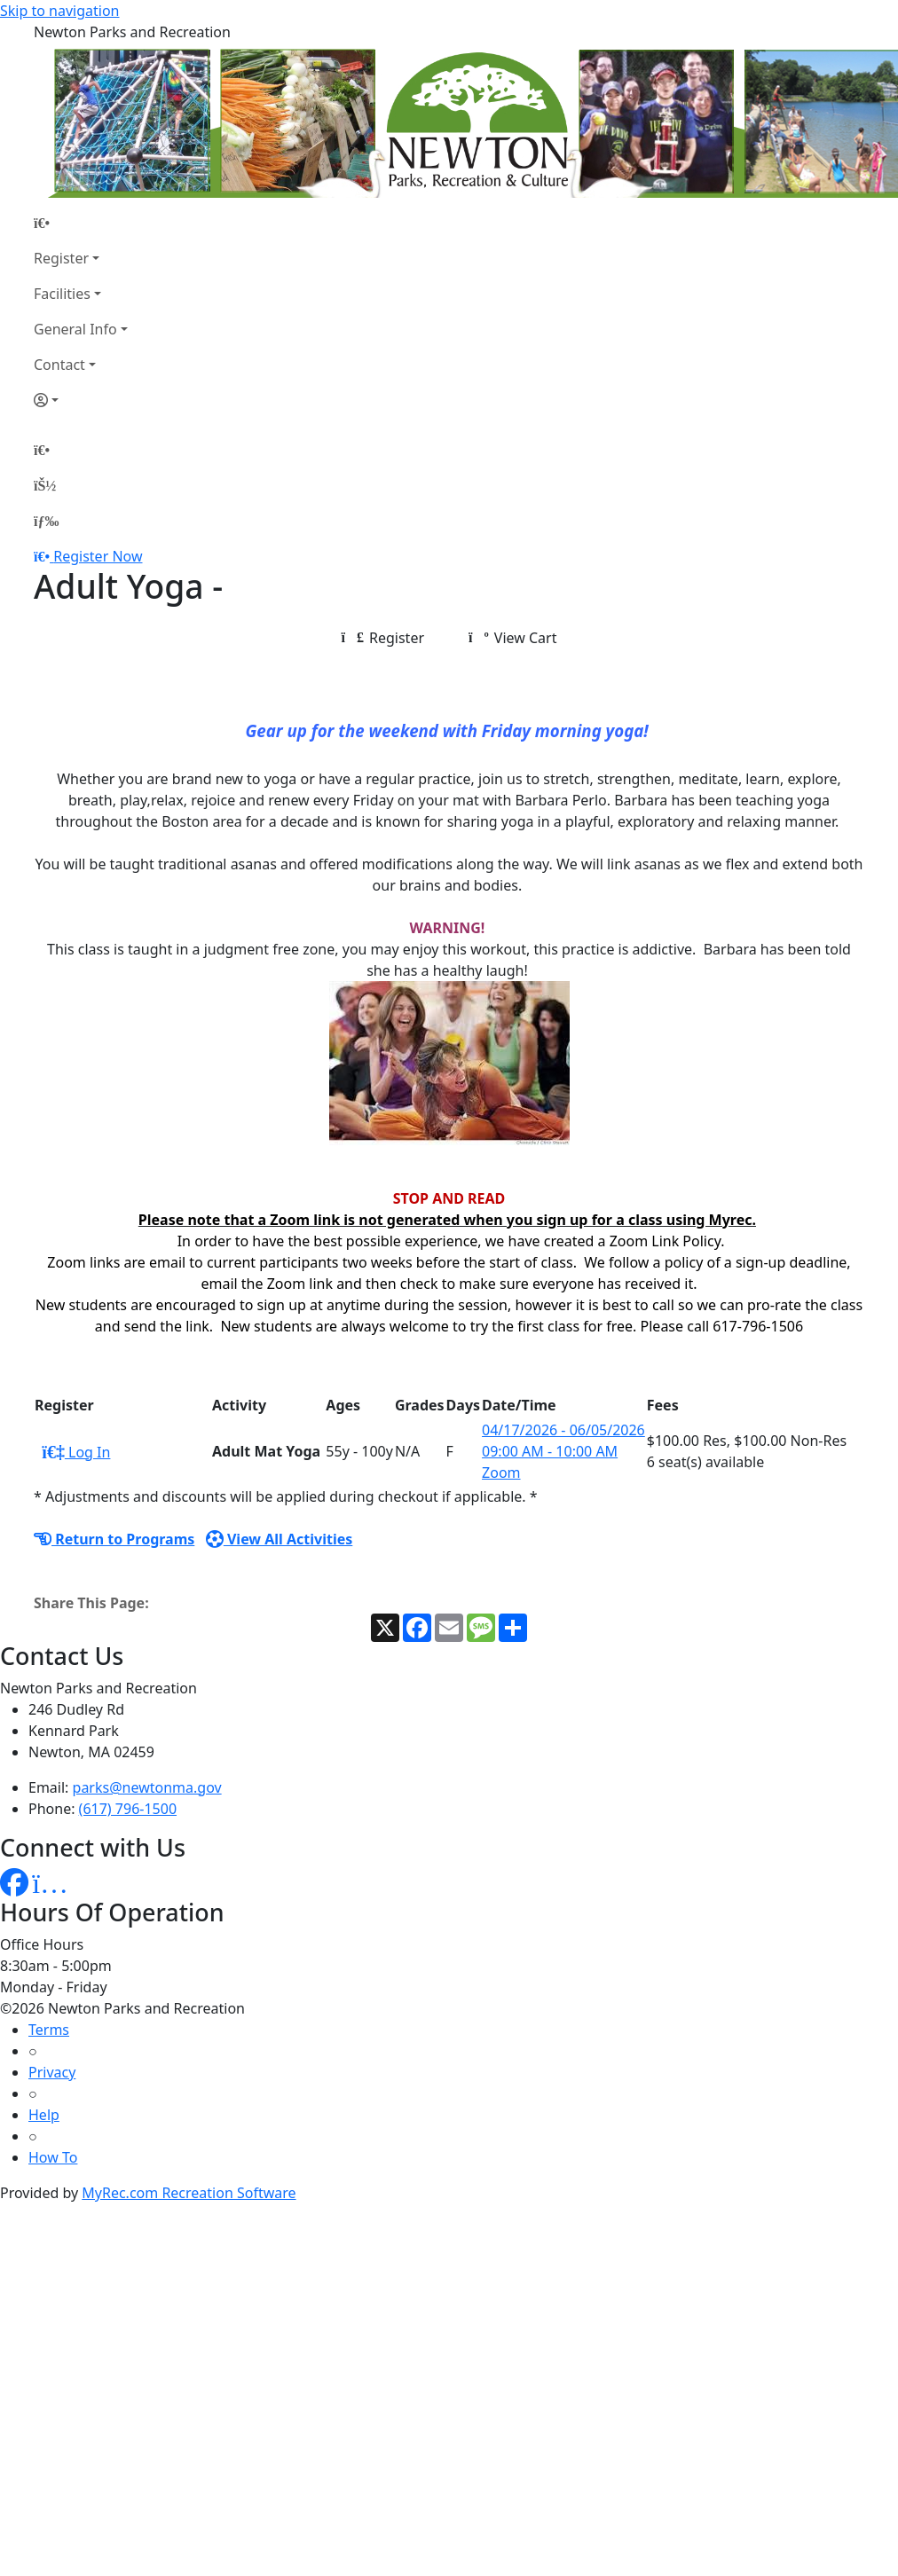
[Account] (81, 400)
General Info (75, 329)
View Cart (512, 638)
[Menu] (46, 520)
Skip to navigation (59, 10)
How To (52, 2157)
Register (61, 258)
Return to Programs (114, 1539)
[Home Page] (81, 222)
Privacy (51, 2072)
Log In (76, 1452)
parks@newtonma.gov (147, 1787)
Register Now (97, 556)
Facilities (62, 293)
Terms (48, 2029)
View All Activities (279, 1539)
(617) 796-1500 (128, 1808)
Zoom (501, 1472)
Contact (59, 364)
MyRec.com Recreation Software (188, 2193)
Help (43, 2114)
